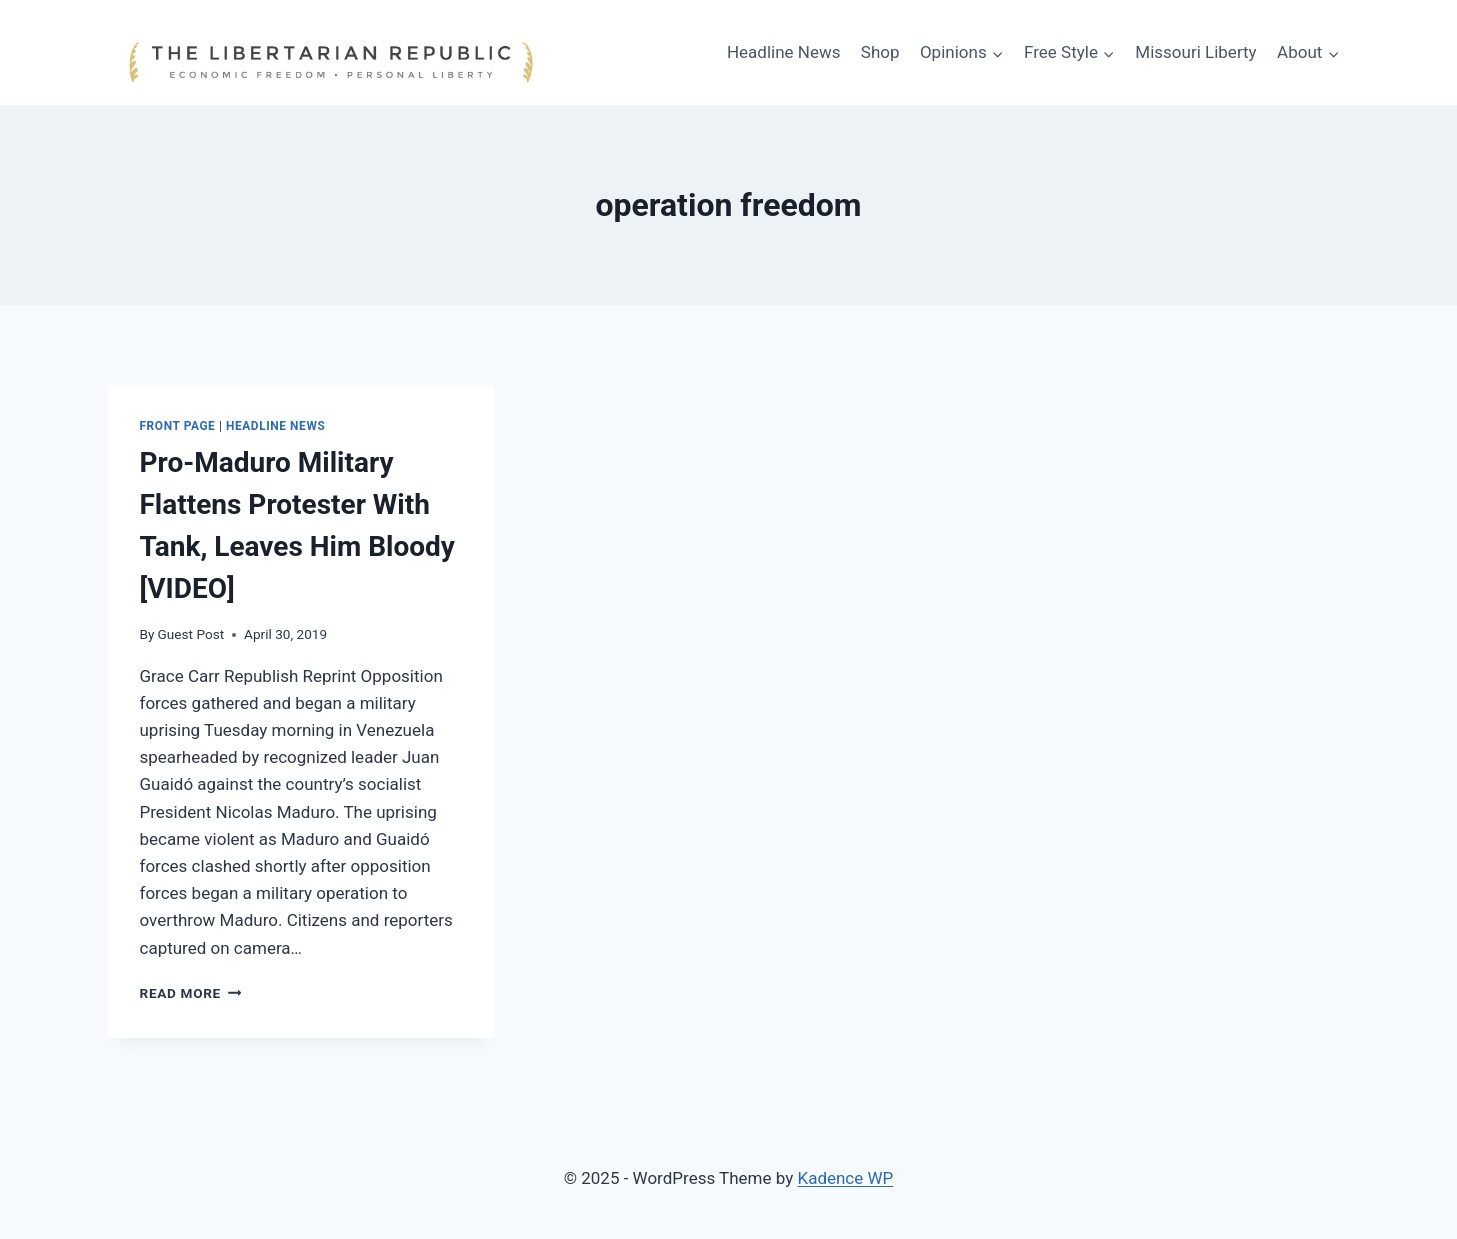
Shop (880, 52)
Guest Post (191, 634)
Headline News (784, 52)
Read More (191, 993)
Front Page (178, 426)
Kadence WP (845, 1178)
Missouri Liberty (1195, 52)
